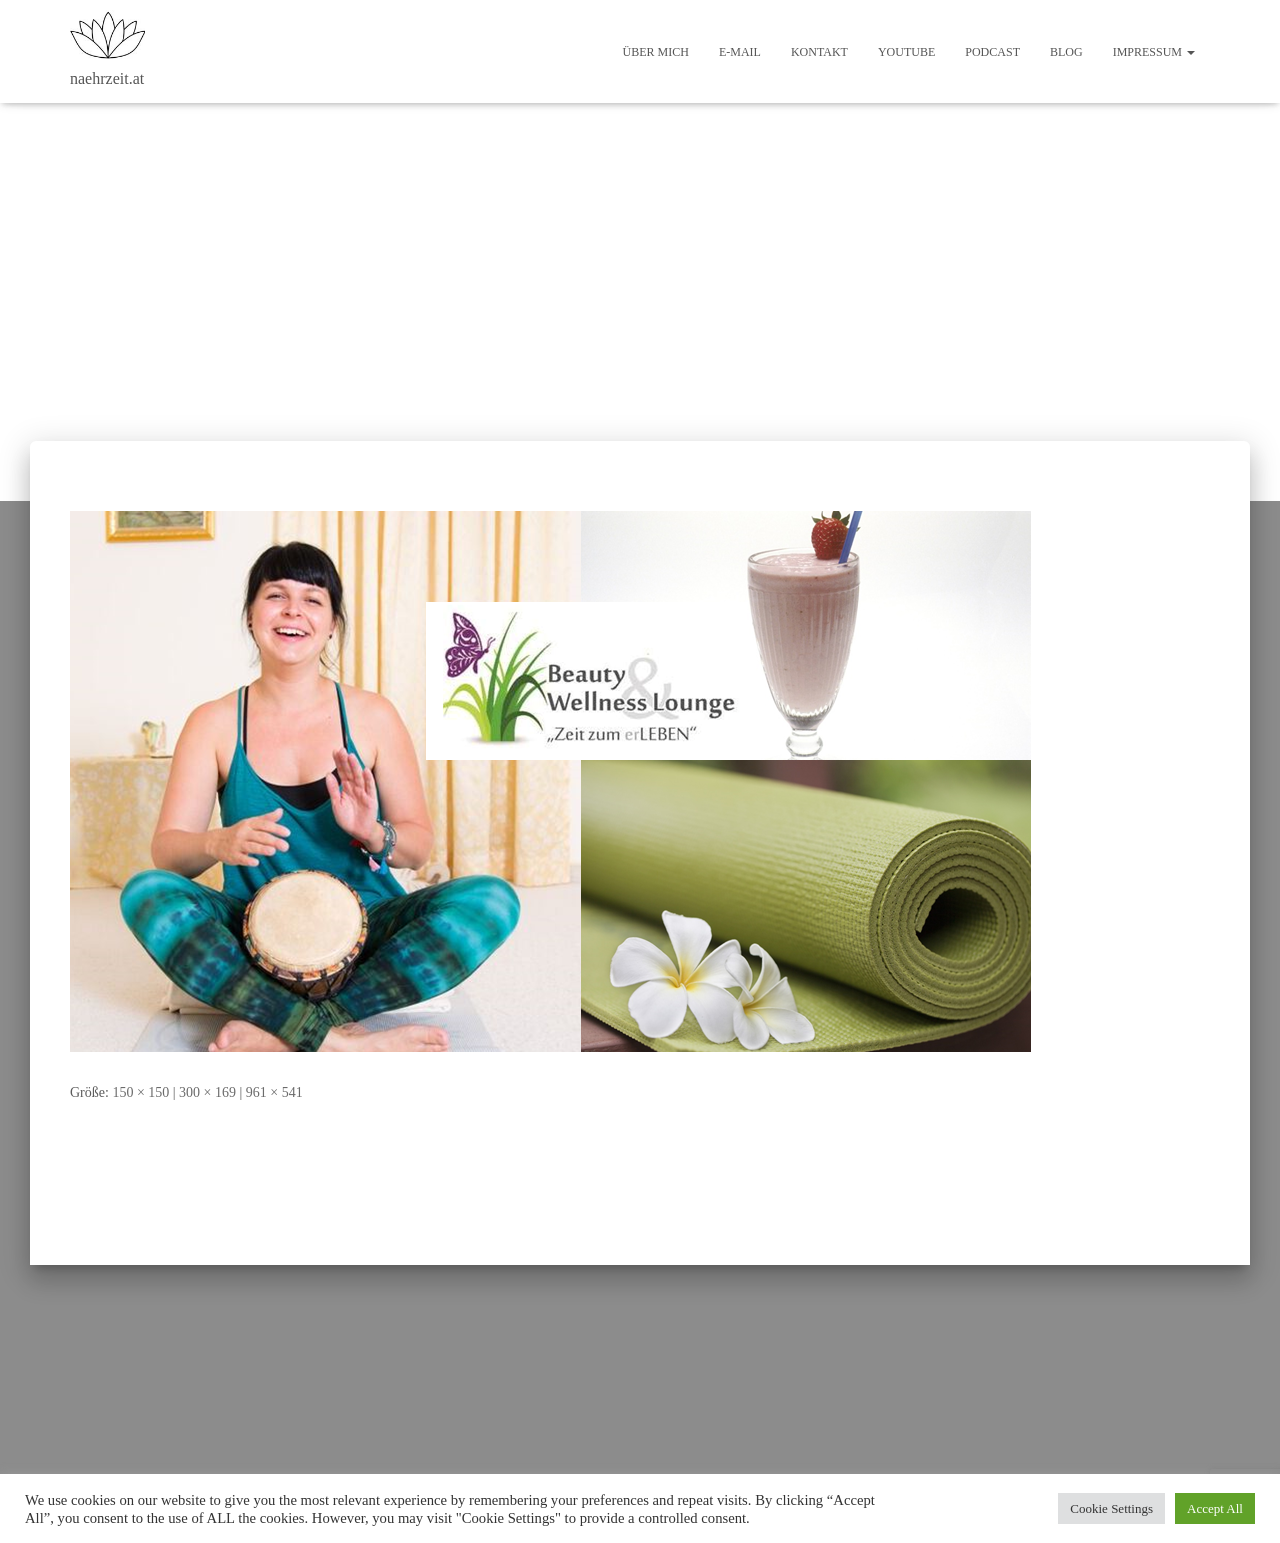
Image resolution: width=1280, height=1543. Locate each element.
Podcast (992, 52)
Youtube (906, 52)
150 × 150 (140, 1092)
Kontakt (819, 52)
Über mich (656, 52)
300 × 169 (207, 1092)
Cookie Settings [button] (1111, 1508)
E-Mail (740, 52)
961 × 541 (274, 1092)
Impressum (1154, 52)
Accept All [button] (1215, 1508)
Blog (1066, 52)
